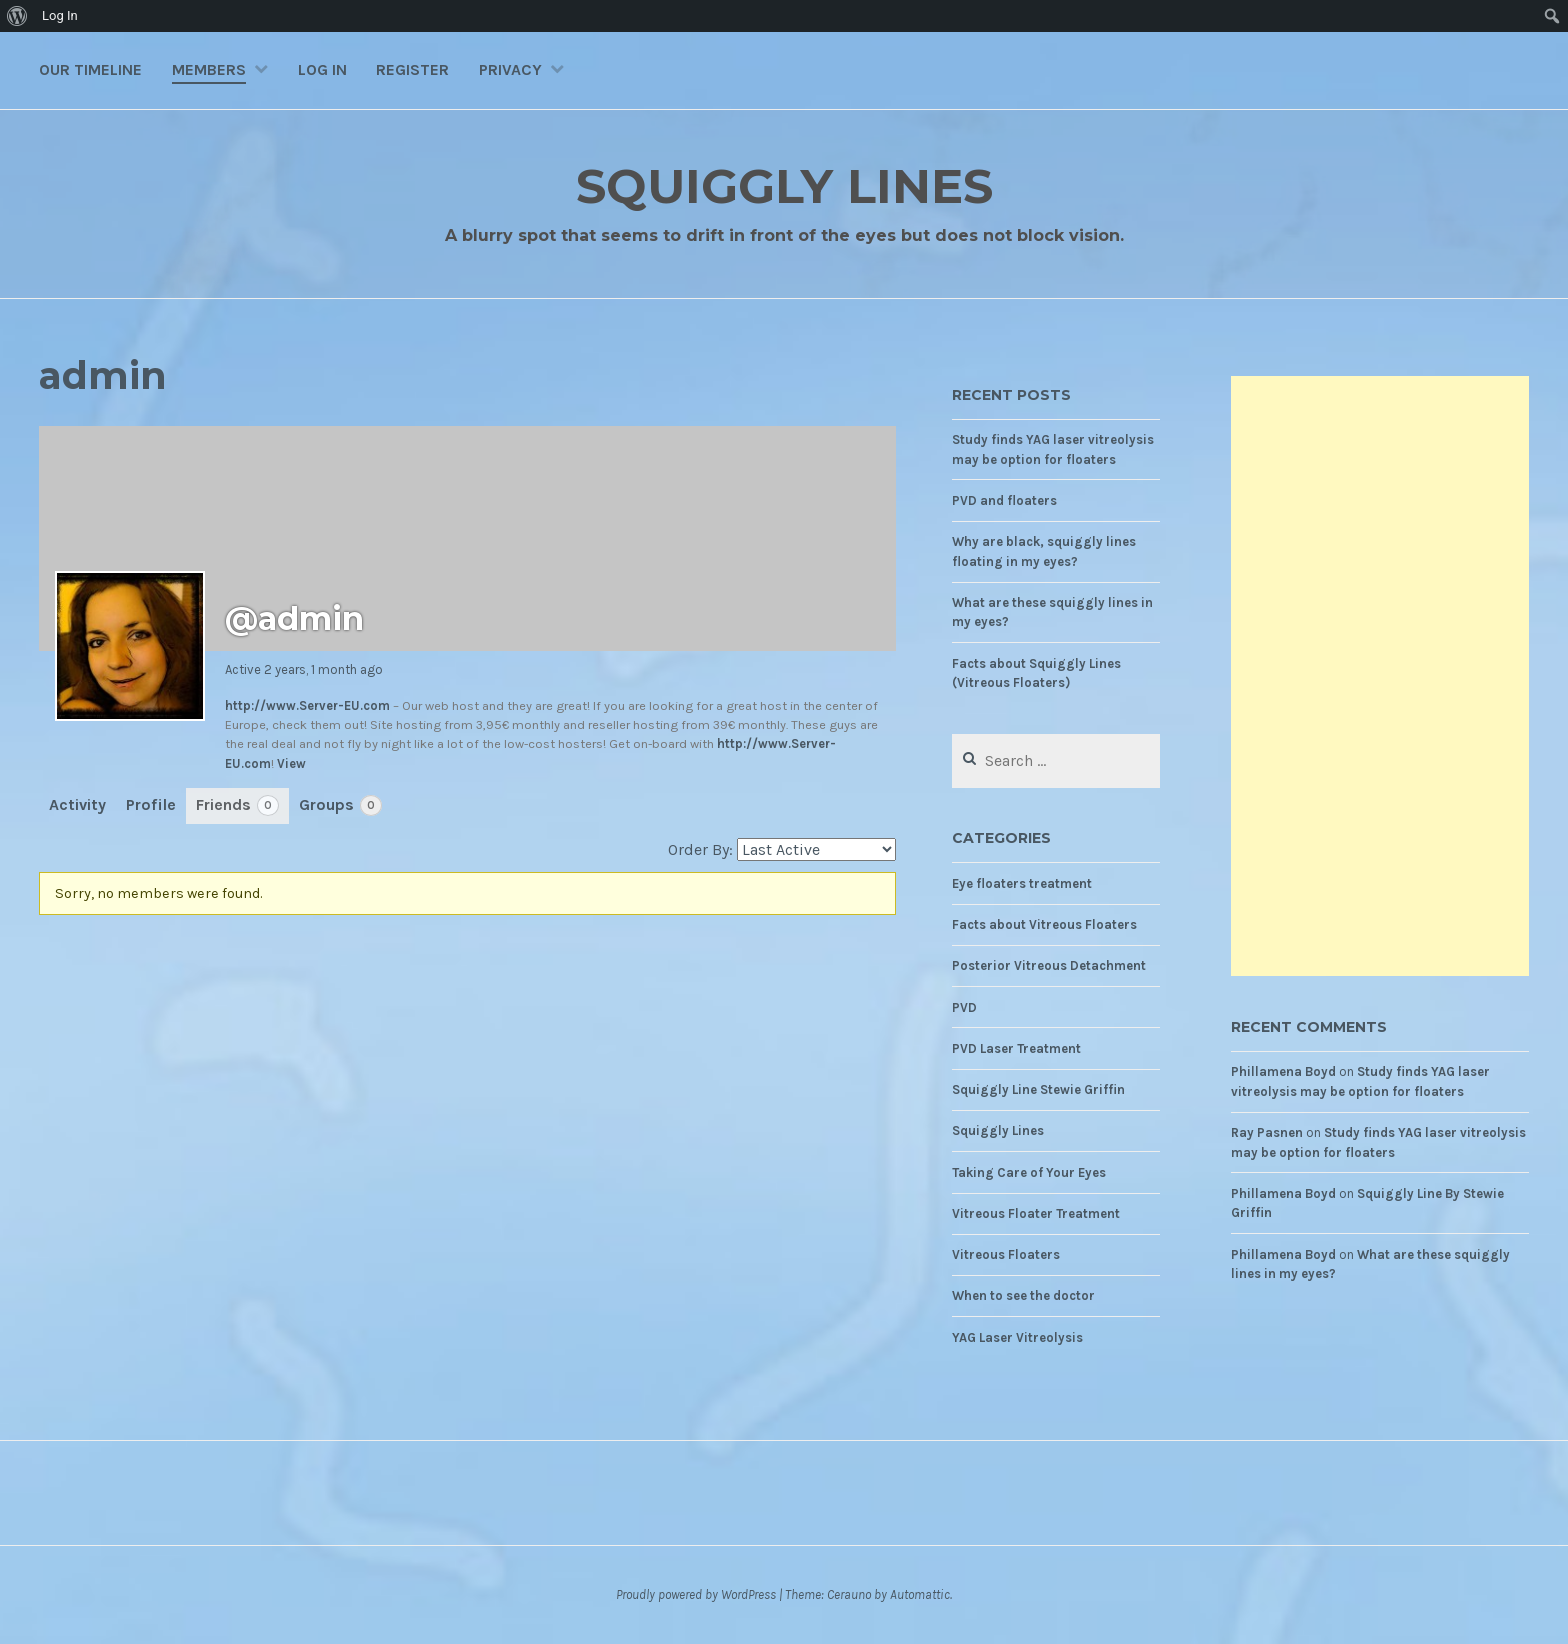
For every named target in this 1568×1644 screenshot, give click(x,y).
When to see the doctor (1023, 1295)
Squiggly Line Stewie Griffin (1038, 1089)
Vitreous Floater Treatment (1036, 1213)
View (291, 763)
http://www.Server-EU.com (307, 705)
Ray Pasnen (1267, 1132)
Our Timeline (90, 69)
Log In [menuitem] (60, 15)
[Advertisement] (1380, 676)
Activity (77, 804)
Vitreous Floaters (1006, 1254)
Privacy (510, 69)
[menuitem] (17, 16)
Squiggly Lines (784, 185)
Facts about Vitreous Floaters (1044, 924)
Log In (322, 69)
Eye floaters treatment (1022, 883)
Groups (340, 805)
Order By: (700, 849)
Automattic (920, 1594)
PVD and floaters (1004, 500)
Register (412, 69)
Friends (237, 805)
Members (209, 69)
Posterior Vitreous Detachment (1049, 965)
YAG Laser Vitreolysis (1017, 1337)
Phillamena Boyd (1283, 1071)
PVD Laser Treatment (1016, 1048)
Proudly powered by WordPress (696, 1594)
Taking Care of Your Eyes (1029, 1172)
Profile (151, 804)
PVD (964, 1007)
